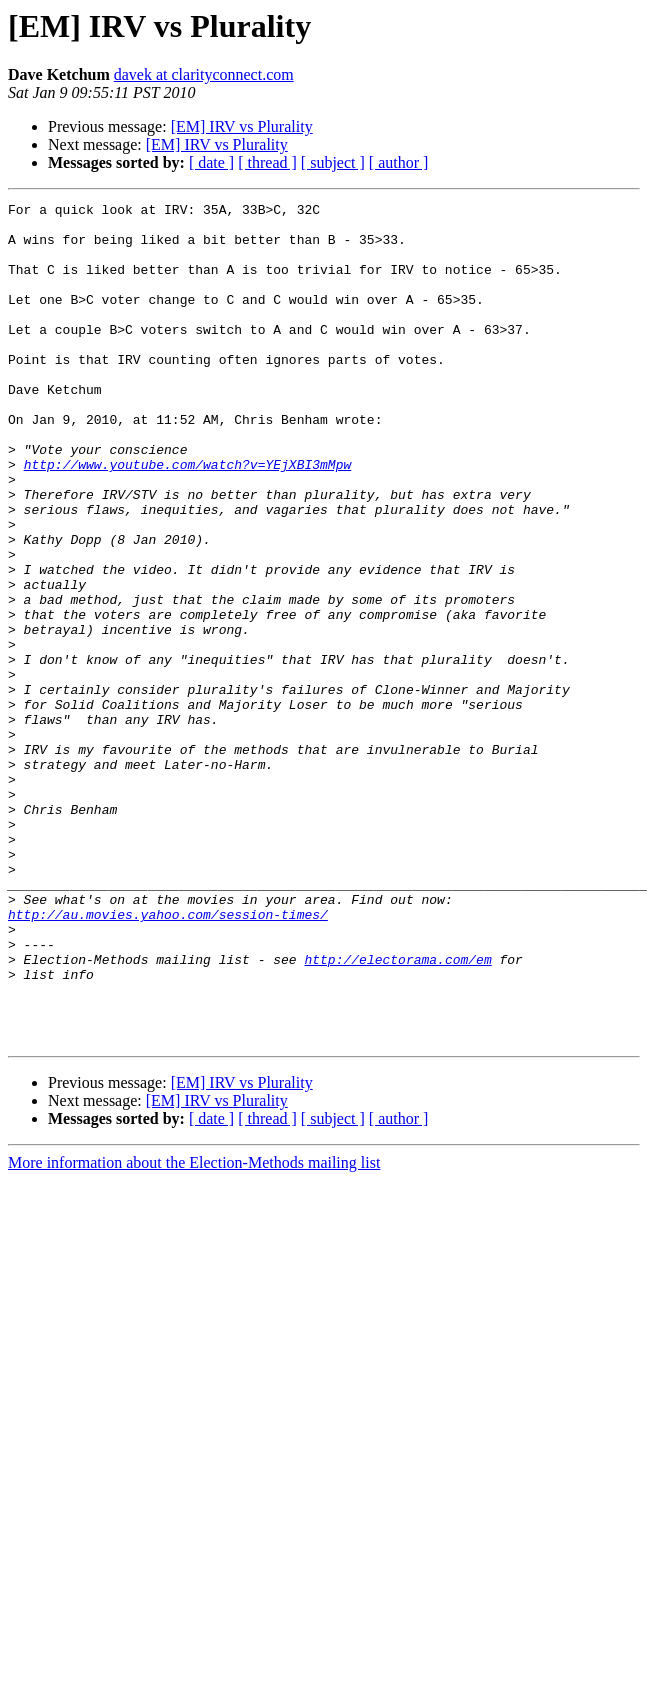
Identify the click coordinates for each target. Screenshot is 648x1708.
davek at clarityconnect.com (204, 74)
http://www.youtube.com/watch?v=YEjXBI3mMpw (188, 518)
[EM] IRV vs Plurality (242, 126)
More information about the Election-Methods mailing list (194, 1330)
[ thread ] (267, 162)
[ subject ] (333, 162)
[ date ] (211, 162)
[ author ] (399, 162)
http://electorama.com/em (397, 1112)
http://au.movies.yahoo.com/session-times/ (168, 1058)
